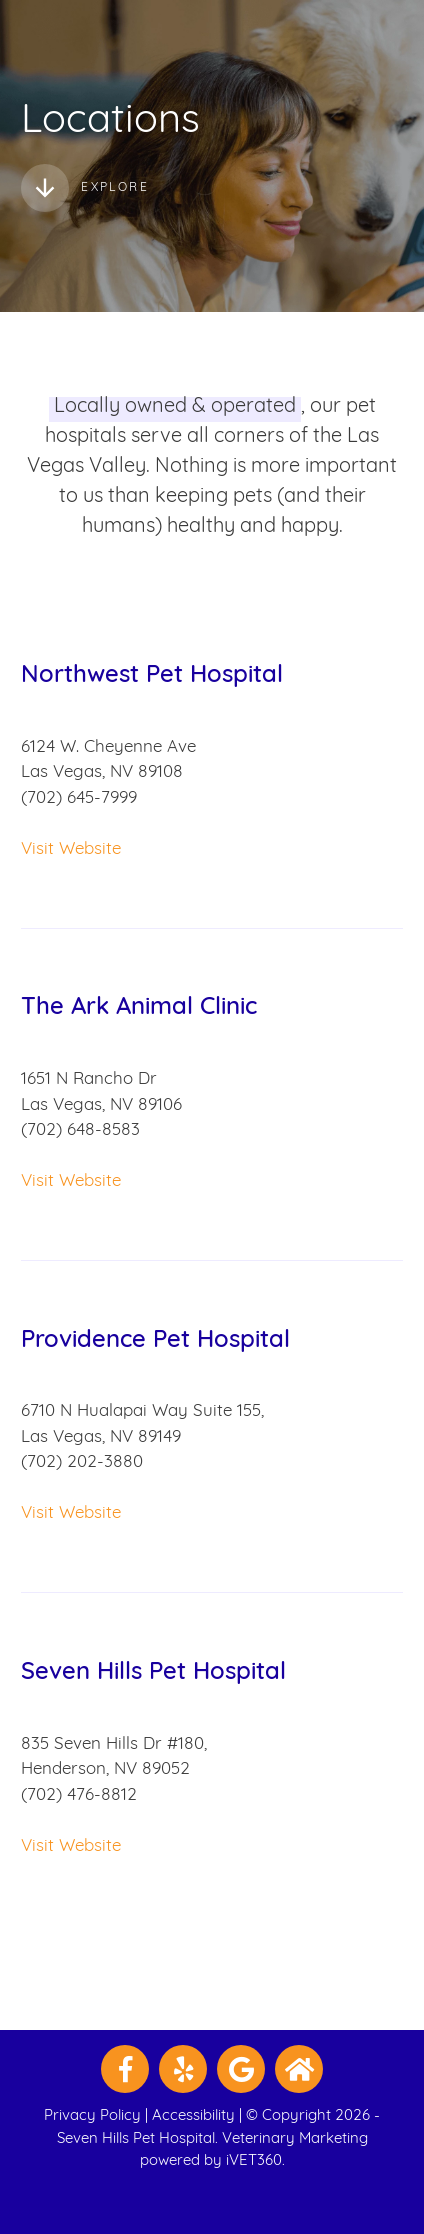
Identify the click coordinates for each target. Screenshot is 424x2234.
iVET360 (254, 2161)
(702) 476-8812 (79, 1795)
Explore (85, 188)
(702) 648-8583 (80, 1130)
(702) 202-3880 (82, 1462)
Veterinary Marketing (295, 2139)
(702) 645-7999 (79, 798)
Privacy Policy (92, 2116)
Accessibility (193, 2116)
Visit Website (71, 849)
